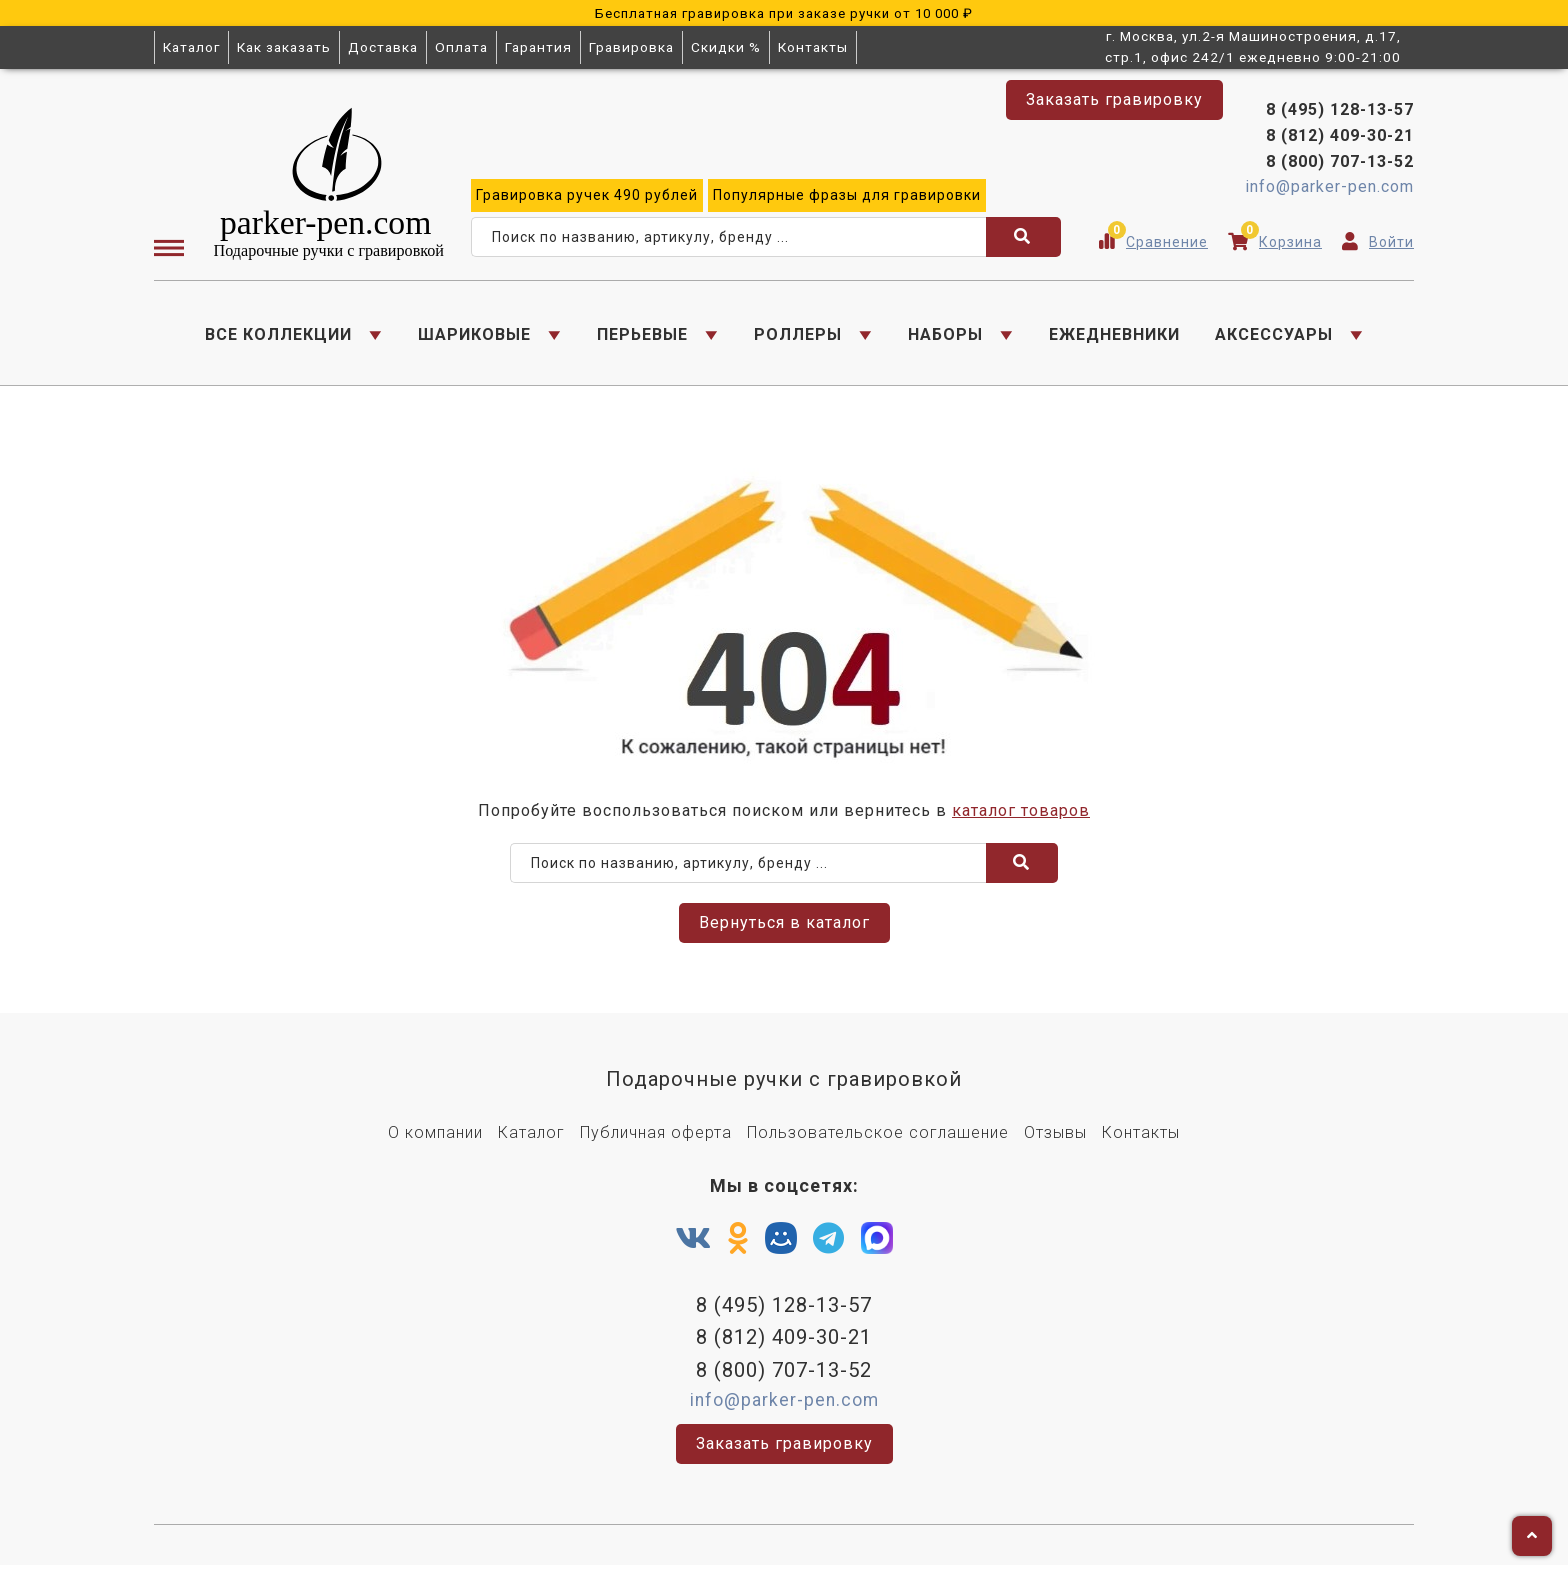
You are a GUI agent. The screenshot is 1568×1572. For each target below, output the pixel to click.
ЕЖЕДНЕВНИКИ (1114, 335)
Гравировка (631, 47)
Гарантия (538, 47)
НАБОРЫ (945, 335)
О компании (435, 1137)
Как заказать (284, 47)
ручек (587, 197)
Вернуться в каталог (784, 927)
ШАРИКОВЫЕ (474, 335)
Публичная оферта (656, 1137)
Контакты (813, 47)
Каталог (191, 47)
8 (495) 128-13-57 (1340, 111)
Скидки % (726, 47)
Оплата (461, 47)
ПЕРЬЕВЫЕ (642, 335)
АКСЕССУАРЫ (1274, 335)
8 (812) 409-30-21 (1340, 137)
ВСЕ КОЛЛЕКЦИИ (278, 335)
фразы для (847, 197)
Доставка (383, 47)
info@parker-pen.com (1329, 188)
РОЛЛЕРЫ (798, 335)
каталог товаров (1021, 814)
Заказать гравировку (1114, 99)
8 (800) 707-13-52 (1340, 162)
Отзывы (1055, 1137)
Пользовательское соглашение (878, 1137)
